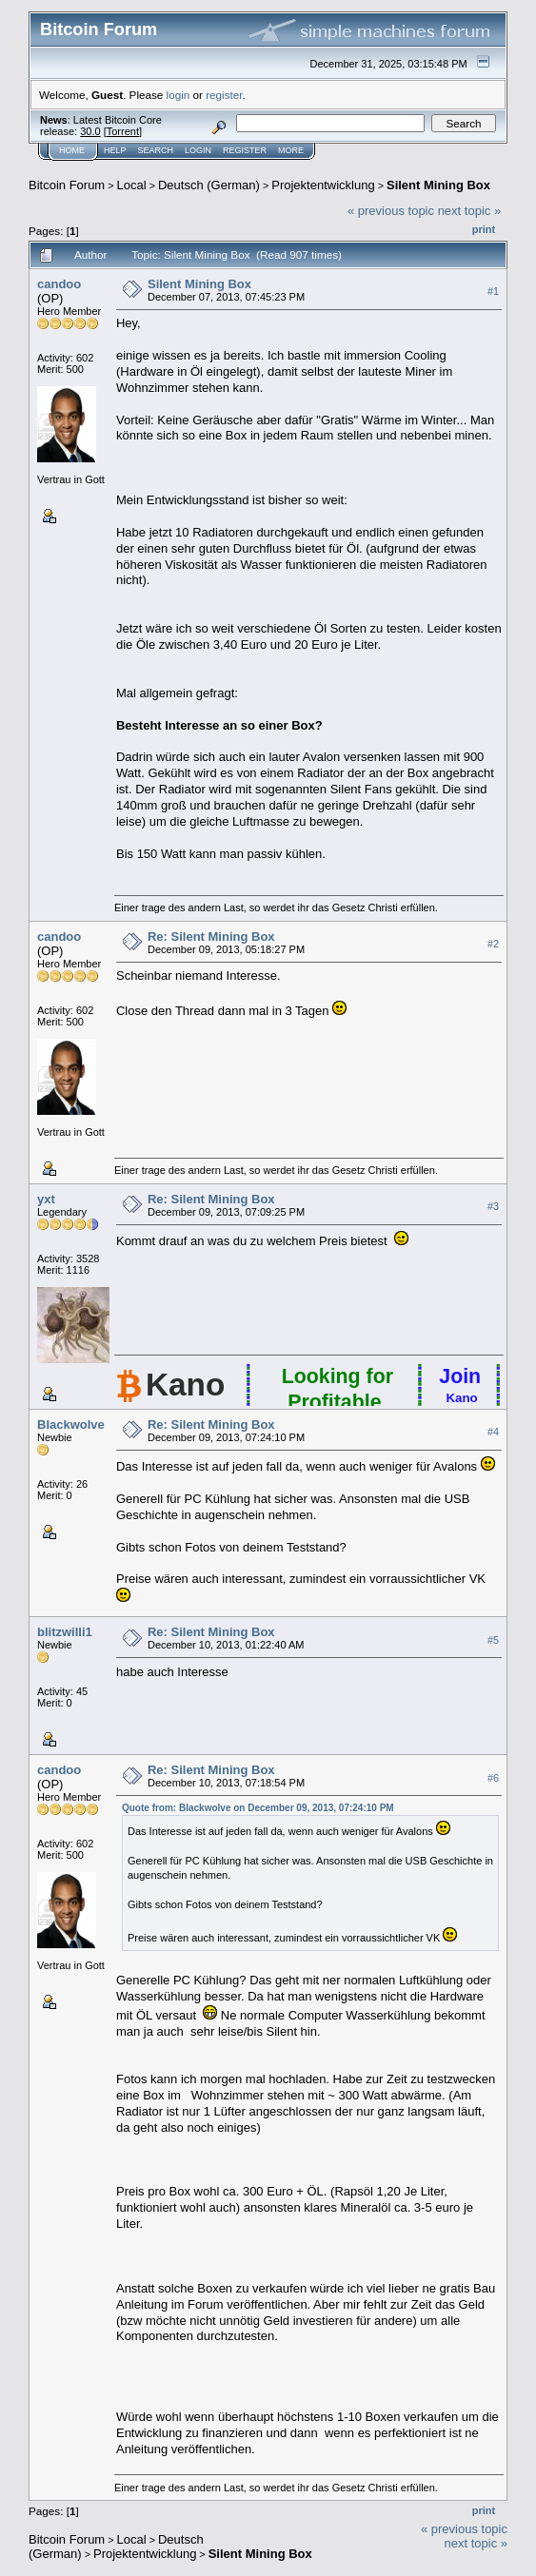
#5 (493, 1640)
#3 (493, 1206)
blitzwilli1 (64, 1632)
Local (132, 185)
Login (198, 150)
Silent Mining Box (438, 185)
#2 (493, 943)
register (224, 94)
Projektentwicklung (322, 185)
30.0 (90, 131)
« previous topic (390, 211)
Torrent (123, 131)
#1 (493, 291)
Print (483, 229)
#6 (493, 1778)
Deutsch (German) (209, 185)
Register (245, 150)
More (291, 150)
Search (156, 150)
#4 (493, 1431)
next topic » (470, 211)
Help (115, 150)
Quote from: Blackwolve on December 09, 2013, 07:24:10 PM (258, 1808)
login (178, 94)
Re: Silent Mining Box (211, 936)
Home (72, 150)
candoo (59, 284)
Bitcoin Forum (67, 185)
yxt (46, 1199)
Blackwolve (71, 1424)
